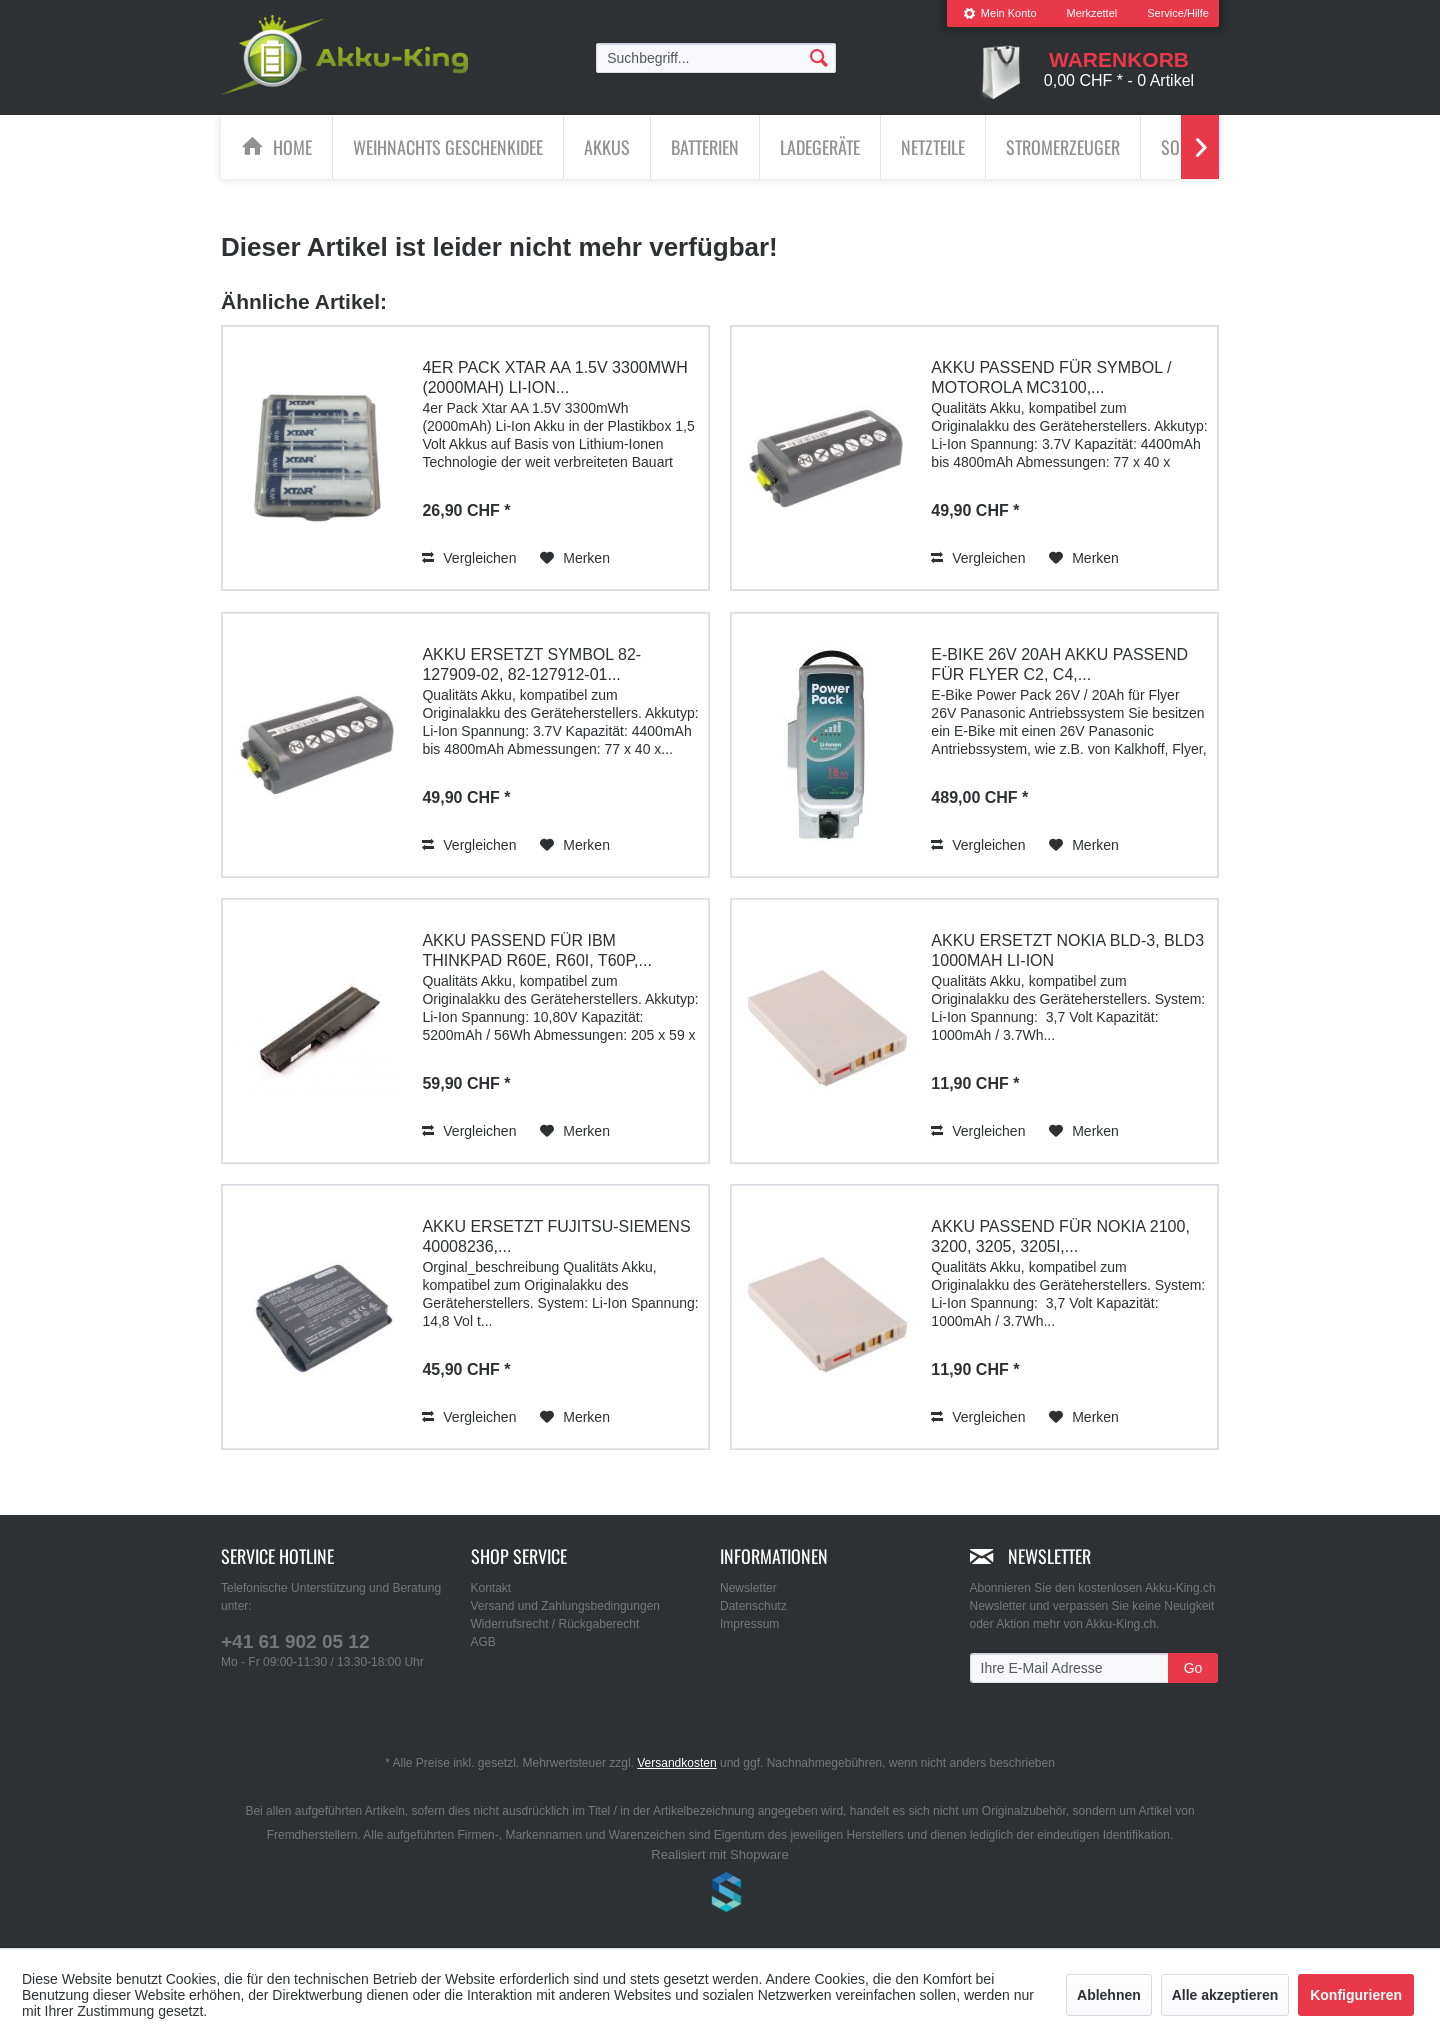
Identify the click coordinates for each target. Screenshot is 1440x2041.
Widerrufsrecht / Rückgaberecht (555, 1624)
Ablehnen (1109, 1995)
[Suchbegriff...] (716, 58)
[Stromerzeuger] (1063, 147)
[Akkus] (607, 147)
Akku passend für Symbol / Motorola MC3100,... (1051, 377)
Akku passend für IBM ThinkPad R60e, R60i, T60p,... (536, 950)
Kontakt (491, 1588)
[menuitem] (1000, 13)
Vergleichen (469, 558)
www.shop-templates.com (720, 1895)
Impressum (749, 1624)
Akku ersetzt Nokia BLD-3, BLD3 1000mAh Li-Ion (1067, 950)
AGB (483, 1642)
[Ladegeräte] (820, 147)
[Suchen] (819, 57)
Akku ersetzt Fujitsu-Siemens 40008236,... (556, 1236)
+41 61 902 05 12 (295, 1641)
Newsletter (748, 1588)
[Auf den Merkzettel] (575, 558)
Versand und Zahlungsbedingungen (566, 1606)
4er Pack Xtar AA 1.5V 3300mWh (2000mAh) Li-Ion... (554, 377)
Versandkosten (676, 1763)
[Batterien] (705, 147)
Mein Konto (1000, 13)
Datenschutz (753, 1606)
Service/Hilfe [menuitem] (1178, 13)
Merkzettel (1092, 13)
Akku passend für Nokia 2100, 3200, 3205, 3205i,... (1060, 1236)
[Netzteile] (933, 147)
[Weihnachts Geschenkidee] (448, 147)
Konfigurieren (1356, 1995)
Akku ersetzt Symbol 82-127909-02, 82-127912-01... (531, 664)
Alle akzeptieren (1225, 1995)
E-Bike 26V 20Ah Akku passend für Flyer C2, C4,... (1059, 664)
